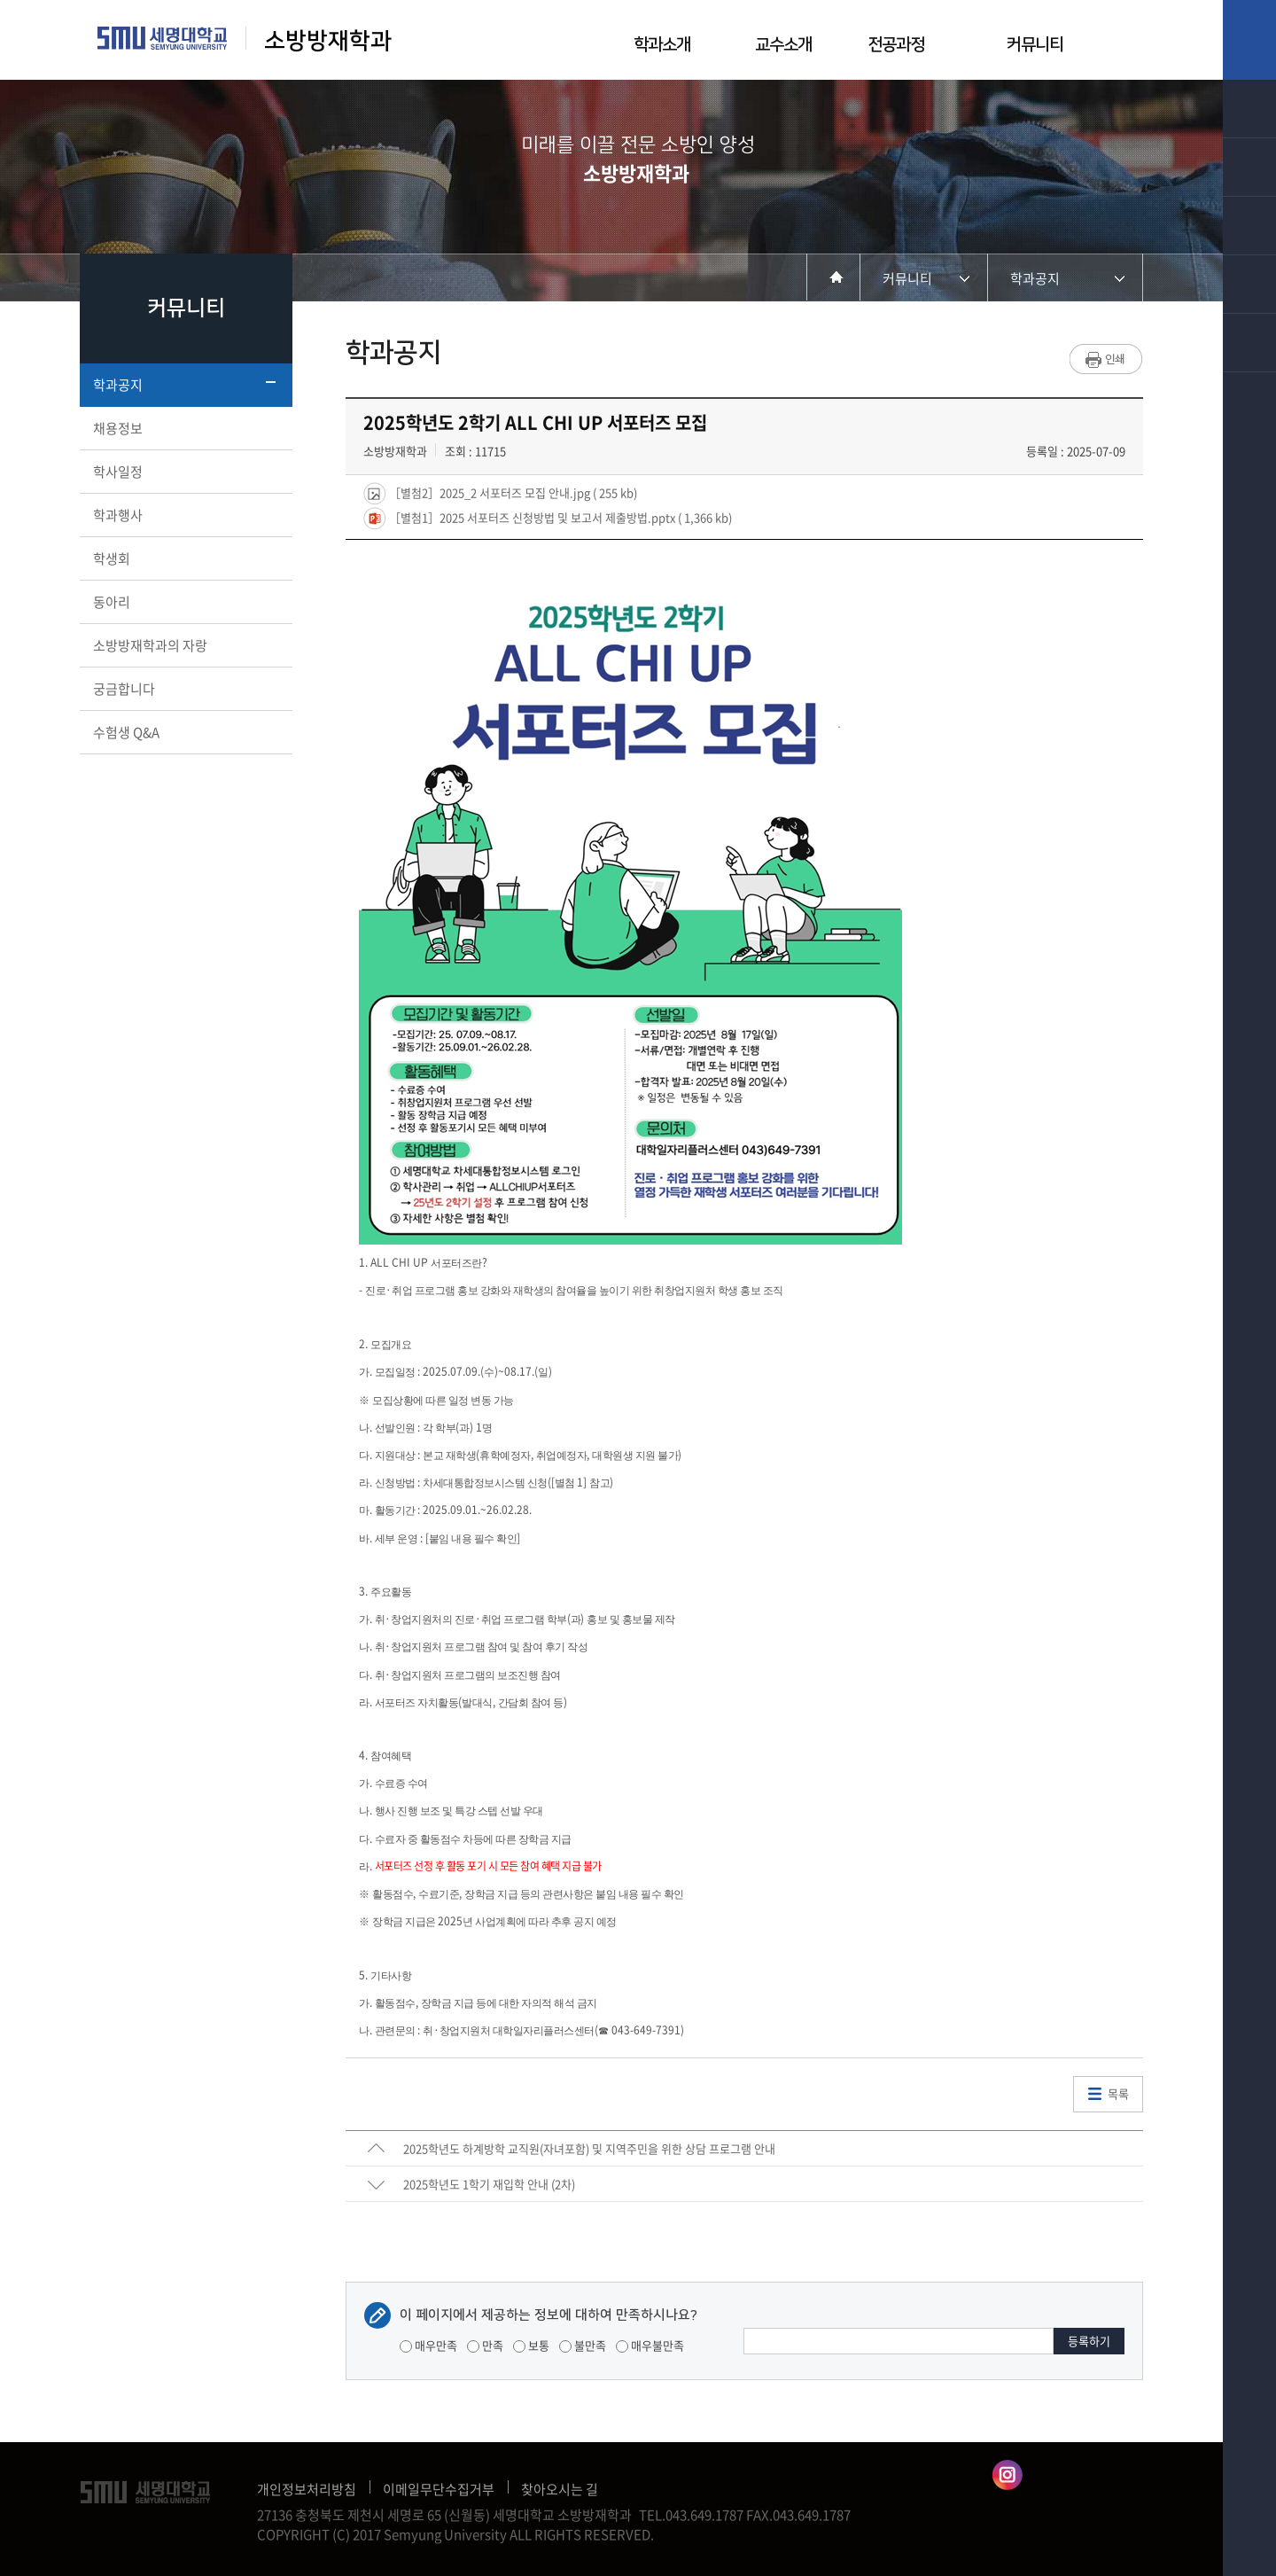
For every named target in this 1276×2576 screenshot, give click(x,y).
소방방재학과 (331, 41)
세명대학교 (162, 38)
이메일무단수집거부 (438, 2489)
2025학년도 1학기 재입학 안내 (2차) (489, 2183)
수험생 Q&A (184, 732)
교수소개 (783, 44)
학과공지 (184, 384)
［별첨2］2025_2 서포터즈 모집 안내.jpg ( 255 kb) (511, 492)
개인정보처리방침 (306, 2489)
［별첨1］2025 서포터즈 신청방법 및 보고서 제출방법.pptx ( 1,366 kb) (559, 516)
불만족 (582, 2345)
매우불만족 (650, 2345)
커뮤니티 (1035, 44)
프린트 (1106, 359)
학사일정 (184, 471)
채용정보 (184, 428)
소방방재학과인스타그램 (1007, 2475)
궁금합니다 (184, 689)
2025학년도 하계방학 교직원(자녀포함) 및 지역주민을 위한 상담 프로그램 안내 (589, 2148)
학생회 (184, 558)
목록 (1118, 2093)
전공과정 (896, 44)
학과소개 (662, 44)
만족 (485, 2345)
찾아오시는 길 (559, 2489)
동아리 (184, 602)
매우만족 (428, 2345)
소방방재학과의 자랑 (184, 645)
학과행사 (184, 515)
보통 (531, 2345)
